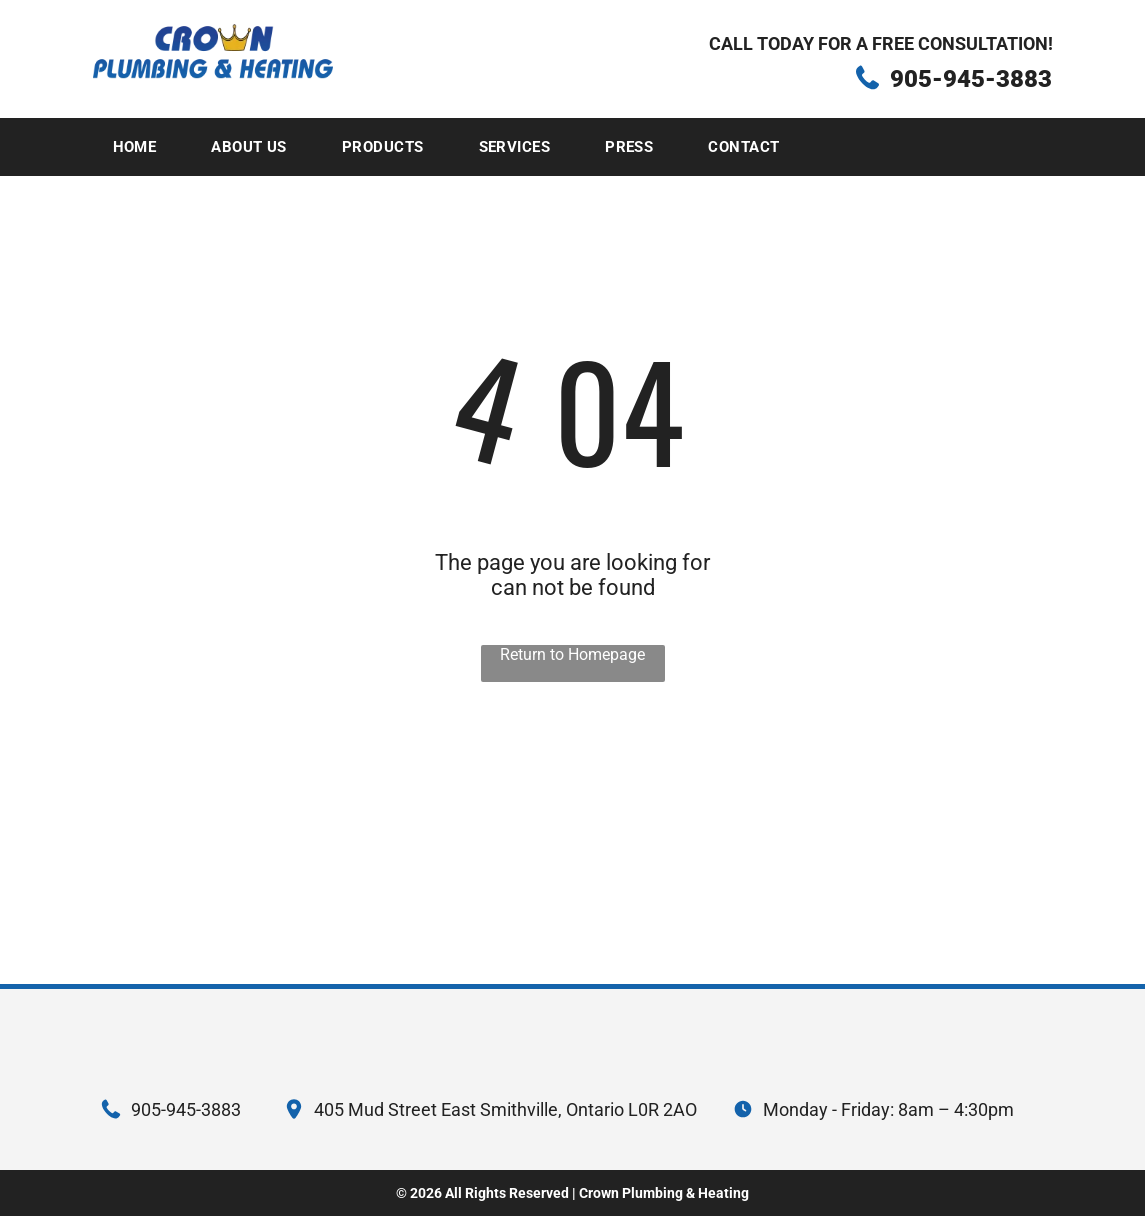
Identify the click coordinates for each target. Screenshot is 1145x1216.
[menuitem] (142, 147)
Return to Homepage (572, 654)
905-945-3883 (971, 79)
